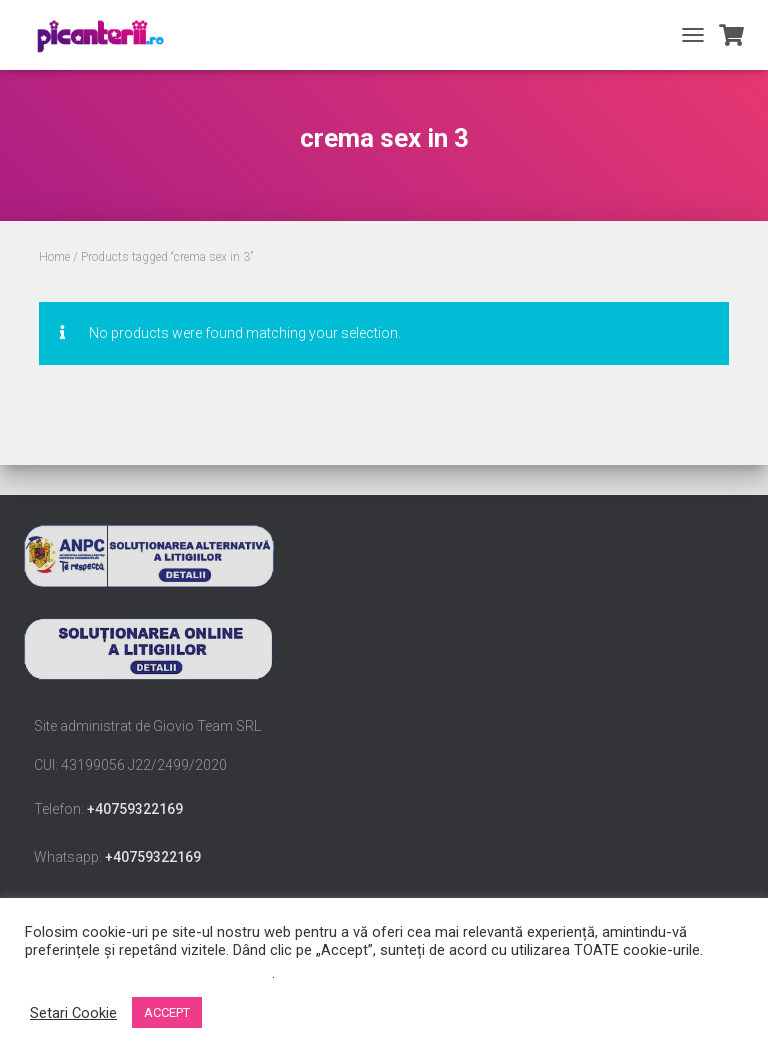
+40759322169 (135, 809)
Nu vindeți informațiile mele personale (148, 973)
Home (54, 257)
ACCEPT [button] (167, 1012)
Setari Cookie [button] (73, 1013)
